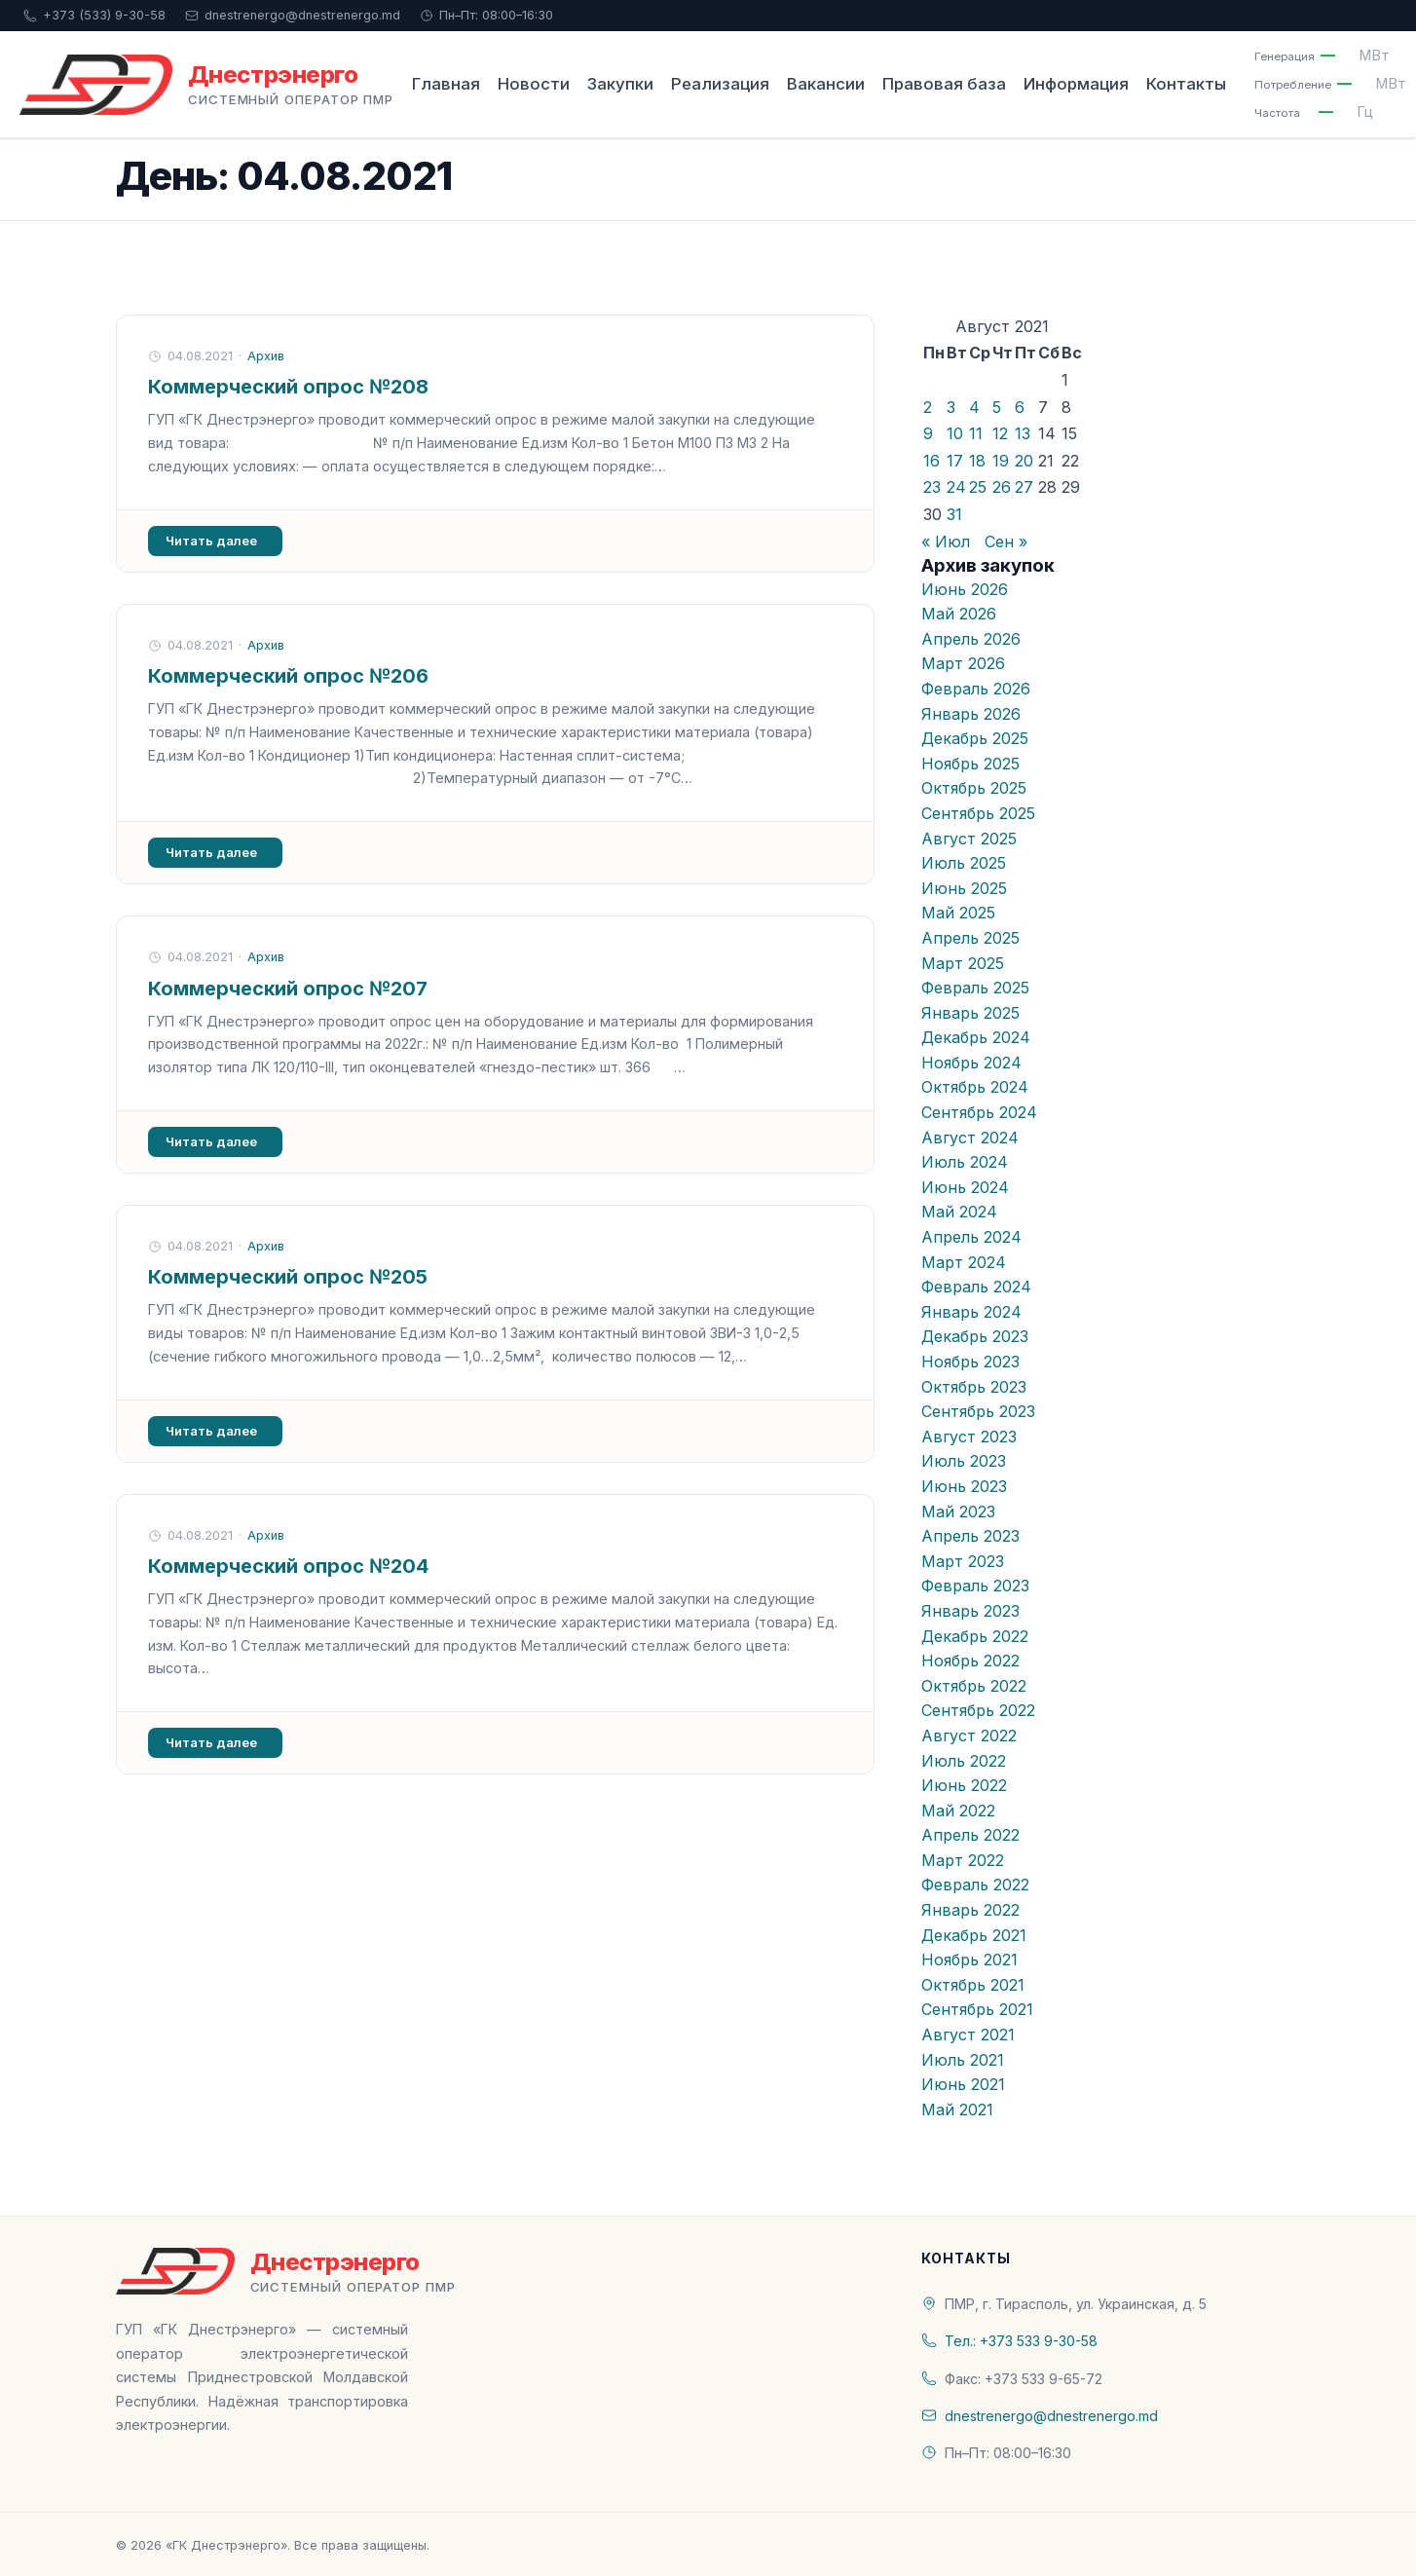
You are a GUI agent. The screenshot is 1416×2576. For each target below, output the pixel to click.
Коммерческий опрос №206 (288, 676)
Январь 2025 (970, 1013)
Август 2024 (970, 1137)
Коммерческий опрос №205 (288, 1276)
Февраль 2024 (976, 1286)
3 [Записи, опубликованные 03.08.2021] (951, 407)
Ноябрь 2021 (969, 1959)
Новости (534, 83)
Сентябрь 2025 (978, 813)
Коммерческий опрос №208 (288, 386)
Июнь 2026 (964, 589)
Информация (1076, 83)
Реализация (720, 83)
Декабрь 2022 (974, 1636)
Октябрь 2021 (973, 1985)
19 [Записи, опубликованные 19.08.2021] (1000, 460)
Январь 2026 (971, 714)
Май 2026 (958, 613)
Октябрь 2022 (973, 1686)
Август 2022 (969, 1735)
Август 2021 (968, 2034)
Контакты (1186, 83)
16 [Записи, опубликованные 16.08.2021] (931, 460)
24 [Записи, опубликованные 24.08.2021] (956, 487)
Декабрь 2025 (974, 738)
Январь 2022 (970, 1910)
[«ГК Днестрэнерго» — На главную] (206, 85)
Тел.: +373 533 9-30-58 (1021, 2341)
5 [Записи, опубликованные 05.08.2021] (996, 407)
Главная (446, 83)
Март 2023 (962, 1561)
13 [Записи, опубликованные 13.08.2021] (1022, 433)
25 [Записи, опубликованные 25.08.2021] (978, 487)
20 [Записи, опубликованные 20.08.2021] (1024, 460)
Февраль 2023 (975, 1585)
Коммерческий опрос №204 (288, 1566)
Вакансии (826, 83)
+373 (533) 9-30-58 (94, 15)
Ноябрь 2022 (970, 1660)
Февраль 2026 (975, 688)
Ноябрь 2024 (971, 1062)
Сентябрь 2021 (977, 2009)
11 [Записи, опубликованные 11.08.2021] (976, 433)
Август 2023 (969, 1436)
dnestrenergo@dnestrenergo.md (292, 15)
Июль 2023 (963, 1461)
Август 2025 (969, 838)
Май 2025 (958, 912)
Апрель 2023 (970, 1536)
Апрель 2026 (971, 639)
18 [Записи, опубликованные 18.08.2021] (977, 460)
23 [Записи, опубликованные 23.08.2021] (932, 487)
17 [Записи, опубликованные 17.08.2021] (955, 460)
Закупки (620, 83)
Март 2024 (963, 1262)
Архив (265, 356)
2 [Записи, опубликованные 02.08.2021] (927, 407)
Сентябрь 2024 (979, 1112)
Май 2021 (957, 2109)
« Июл (945, 541)
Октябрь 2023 (973, 1387)
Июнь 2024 (965, 1187)
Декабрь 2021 (973, 1935)
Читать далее (211, 540)
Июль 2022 (963, 1761)
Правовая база (944, 83)
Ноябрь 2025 (970, 763)
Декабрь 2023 (974, 1336)
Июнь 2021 (963, 2084)
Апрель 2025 (970, 938)
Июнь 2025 (964, 888)
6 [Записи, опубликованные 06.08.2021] (1020, 407)
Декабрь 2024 (975, 1037)
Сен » (1006, 541)
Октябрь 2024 (974, 1087)
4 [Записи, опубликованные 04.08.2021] (974, 407)
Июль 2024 (964, 1162)
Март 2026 (963, 663)
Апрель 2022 (970, 1835)
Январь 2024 (971, 1312)
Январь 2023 (970, 1611)
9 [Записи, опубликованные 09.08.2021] (928, 433)
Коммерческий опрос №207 (288, 988)
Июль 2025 (963, 863)
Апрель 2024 (971, 1237)
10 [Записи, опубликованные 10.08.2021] (955, 433)
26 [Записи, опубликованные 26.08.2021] (1001, 487)
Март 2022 (962, 1860)
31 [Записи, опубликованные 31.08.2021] (954, 514)
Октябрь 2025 (973, 788)
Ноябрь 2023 (970, 1361)
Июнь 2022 (964, 1785)
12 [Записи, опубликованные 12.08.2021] (1000, 433)
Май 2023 (958, 1511)
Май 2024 (959, 1211)
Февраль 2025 (975, 987)
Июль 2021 (962, 2060)
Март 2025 (962, 963)
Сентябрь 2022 (978, 1710)
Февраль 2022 (975, 1884)
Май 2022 (958, 1810)
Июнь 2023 (964, 1486)
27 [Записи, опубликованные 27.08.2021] (1024, 487)
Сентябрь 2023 (978, 1411)
